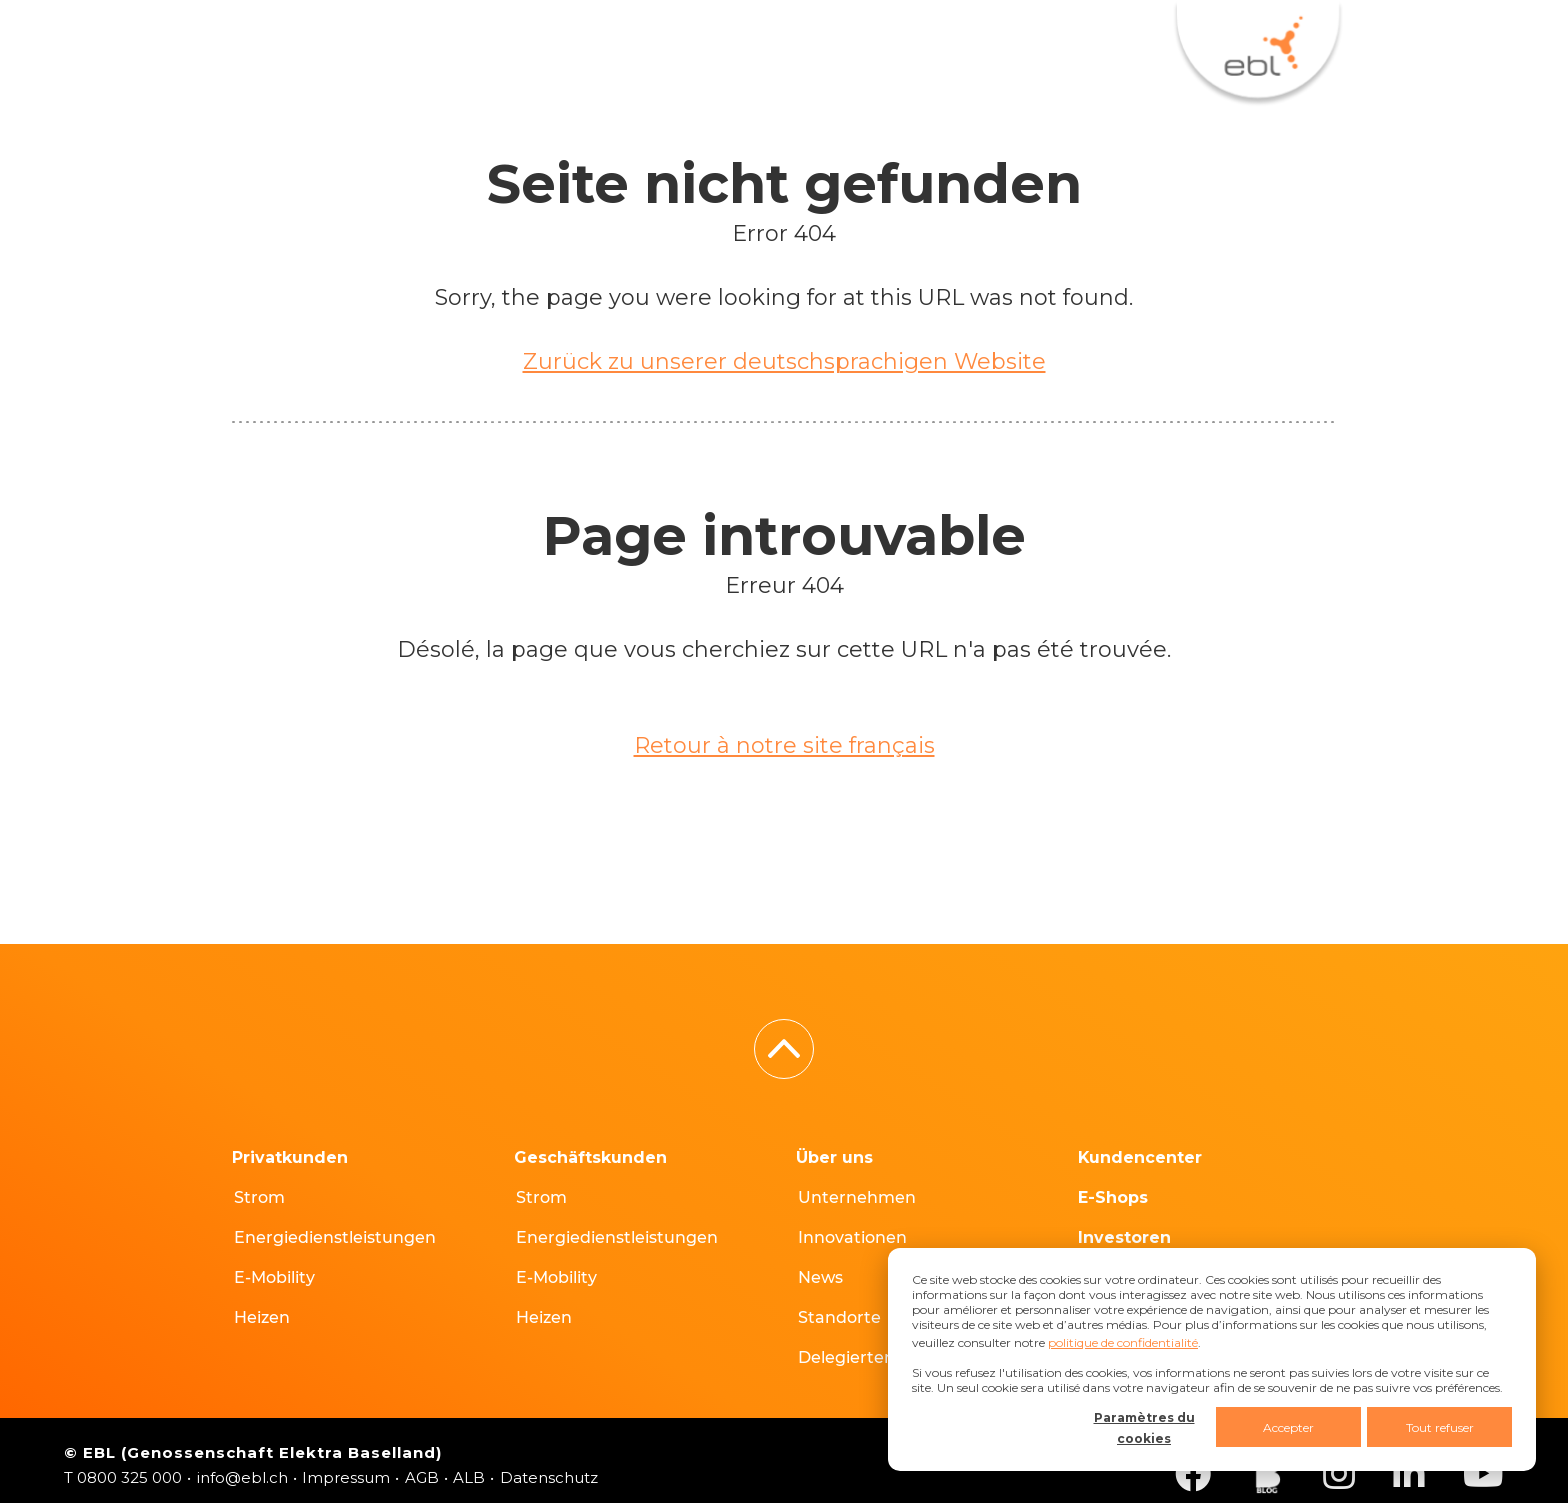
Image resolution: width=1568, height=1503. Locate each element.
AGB (422, 1477)
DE (1100, 42)
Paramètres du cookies (1144, 1428)
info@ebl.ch (242, 1477)
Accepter (1288, 1427)
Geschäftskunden (590, 1157)
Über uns (834, 1157)
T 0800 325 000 (123, 1477)
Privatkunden (290, 1157)
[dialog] (1212, 1359)
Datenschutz (549, 1477)
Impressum (346, 1477)
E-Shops (582, 42)
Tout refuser (1440, 1427)
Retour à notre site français (784, 745)
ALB (469, 1477)
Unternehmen (857, 1197)
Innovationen (852, 1237)
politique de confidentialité (1123, 1342)
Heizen (262, 1317)
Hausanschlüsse (774, 42)
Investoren (1124, 1237)
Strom (259, 1197)
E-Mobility (274, 1277)
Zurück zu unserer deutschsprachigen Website (784, 361)
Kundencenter (398, 42)
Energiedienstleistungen (335, 1237)
